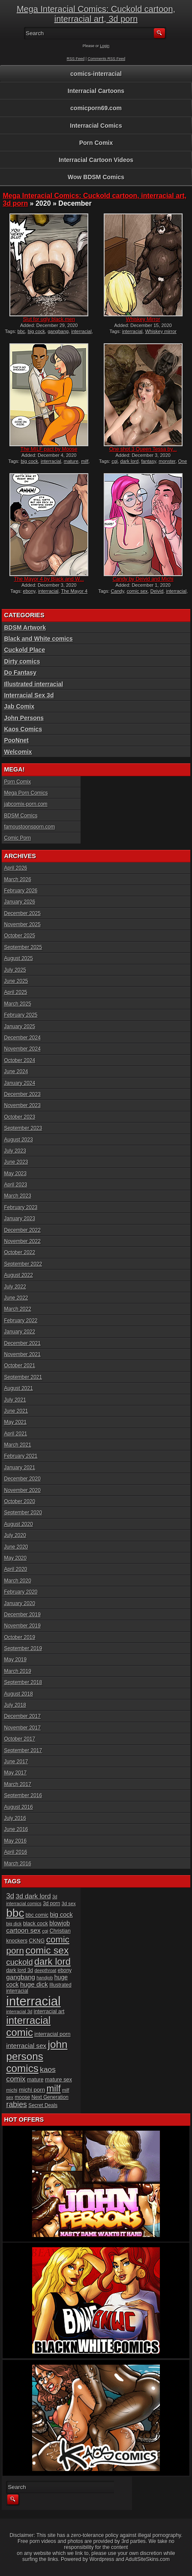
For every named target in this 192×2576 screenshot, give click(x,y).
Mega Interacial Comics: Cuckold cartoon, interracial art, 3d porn (96, 14)
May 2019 (15, 1660)
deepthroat (46, 1970)
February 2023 (20, 1207)
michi (11, 2090)
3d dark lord (33, 1896)
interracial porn (52, 2034)
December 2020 (22, 1479)
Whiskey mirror (161, 331)
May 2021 (15, 1422)
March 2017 (17, 1784)
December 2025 (22, 913)
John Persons (24, 718)
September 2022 (23, 1264)
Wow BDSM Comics (96, 177)
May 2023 (15, 1174)
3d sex (69, 1903)
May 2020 (15, 1558)
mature (71, 461)
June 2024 (16, 1072)
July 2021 (15, 1400)
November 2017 (22, 1728)
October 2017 (19, 1739)
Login (104, 46)
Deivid (157, 591)
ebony (29, 591)
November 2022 (22, 1241)
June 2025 (16, 981)
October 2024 (19, 1060)
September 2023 (23, 1128)
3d (10, 1896)
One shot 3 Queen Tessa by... (143, 449)
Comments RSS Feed (107, 59)
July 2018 (15, 1705)
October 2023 (19, 1117)
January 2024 (19, 1083)
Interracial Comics (96, 125)
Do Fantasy (20, 673)
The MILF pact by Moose (49, 449)
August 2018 (18, 1694)
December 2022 (22, 1230)
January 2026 (19, 902)
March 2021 (17, 1445)
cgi (114, 461)
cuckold (19, 1962)
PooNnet (16, 740)
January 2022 (19, 1332)
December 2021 (22, 1343)
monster (167, 461)
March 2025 (17, 1004)
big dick (13, 1923)
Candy (117, 591)
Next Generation (49, 2097)
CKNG (37, 1940)
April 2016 (15, 1852)
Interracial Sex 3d (29, 695)
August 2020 (18, 1524)
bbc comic (37, 1915)
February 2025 (20, 1015)
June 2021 (16, 1411)
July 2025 (15, 970)
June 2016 (16, 1829)
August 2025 (18, 958)
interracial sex (26, 2045)
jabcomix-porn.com (25, 804)
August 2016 (18, 1807)
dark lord (129, 461)
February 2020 (20, 1592)
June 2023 (16, 1162)
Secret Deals (42, 2105)
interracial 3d (19, 2011)
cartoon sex (23, 1930)
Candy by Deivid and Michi (143, 579)
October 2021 (19, 1366)
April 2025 (15, 992)
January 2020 (19, 1603)
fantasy (148, 461)
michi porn (32, 2090)
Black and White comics (38, 639)
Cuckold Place (24, 650)
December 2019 (22, 1615)
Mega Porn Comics (26, 793)
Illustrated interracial (33, 684)
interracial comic (28, 2026)
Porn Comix (96, 142)
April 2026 (15, 868)
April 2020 (15, 1569)
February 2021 (20, 1456)
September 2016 (23, 1795)
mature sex (58, 2079)
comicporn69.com (96, 108)
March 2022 (17, 1309)
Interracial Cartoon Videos (96, 159)
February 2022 (20, 1321)
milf (84, 461)
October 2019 (19, 1637)
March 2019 (17, 1671)
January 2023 (19, 1219)
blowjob (59, 1923)
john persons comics (36, 2056)
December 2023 (22, 1094)
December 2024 (22, 1038)
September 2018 (23, 1682)
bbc (21, 331)
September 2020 (23, 1513)
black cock (35, 1924)
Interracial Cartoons (96, 90)
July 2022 (15, 1287)
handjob (44, 1977)
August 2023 (18, 1140)
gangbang (58, 331)
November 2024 (22, 1049)
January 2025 (19, 1027)
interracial (81, 331)
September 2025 (23, 947)
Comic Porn (17, 838)
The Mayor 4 (74, 591)
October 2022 (19, 1252)
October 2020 (19, 1501)
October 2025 (19, 936)
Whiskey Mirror (143, 319)
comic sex (137, 591)
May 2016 (15, 1841)
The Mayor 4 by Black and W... (49, 579)
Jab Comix (19, 706)
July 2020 (15, 1535)
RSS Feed (76, 59)
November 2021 (22, 1354)
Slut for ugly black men (49, 319)
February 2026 (20, 891)
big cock (36, 331)
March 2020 (17, 1581)
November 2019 (22, 1626)
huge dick (34, 1984)
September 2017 (23, 1750)
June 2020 (16, 1547)
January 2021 (19, 1468)
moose (22, 2097)
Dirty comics (22, 661)
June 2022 (16, 1298)
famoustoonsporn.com (29, 827)
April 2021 (15, 1434)
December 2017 (22, 1716)
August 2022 (18, 1275)
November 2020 (22, 1490)
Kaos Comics (23, 729)
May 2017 (15, 1773)
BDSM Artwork (25, 627)
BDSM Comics (20, 816)
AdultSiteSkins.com (148, 2559)
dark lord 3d (19, 1970)
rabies (16, 2104)
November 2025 (22, 925)
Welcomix (18, 752)
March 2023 (17, 1196)
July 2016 (15, 1818)
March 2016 (17, 1864)
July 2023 (15, 1151)
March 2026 (17, 880)
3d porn (51, 1903)
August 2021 (18, 1388)
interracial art (49, 2012)
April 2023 (15, 1185)
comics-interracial (96, 73)
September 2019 (23, 1648)
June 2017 (16, 1762)
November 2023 (22, 1105)
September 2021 (23, 1377)
